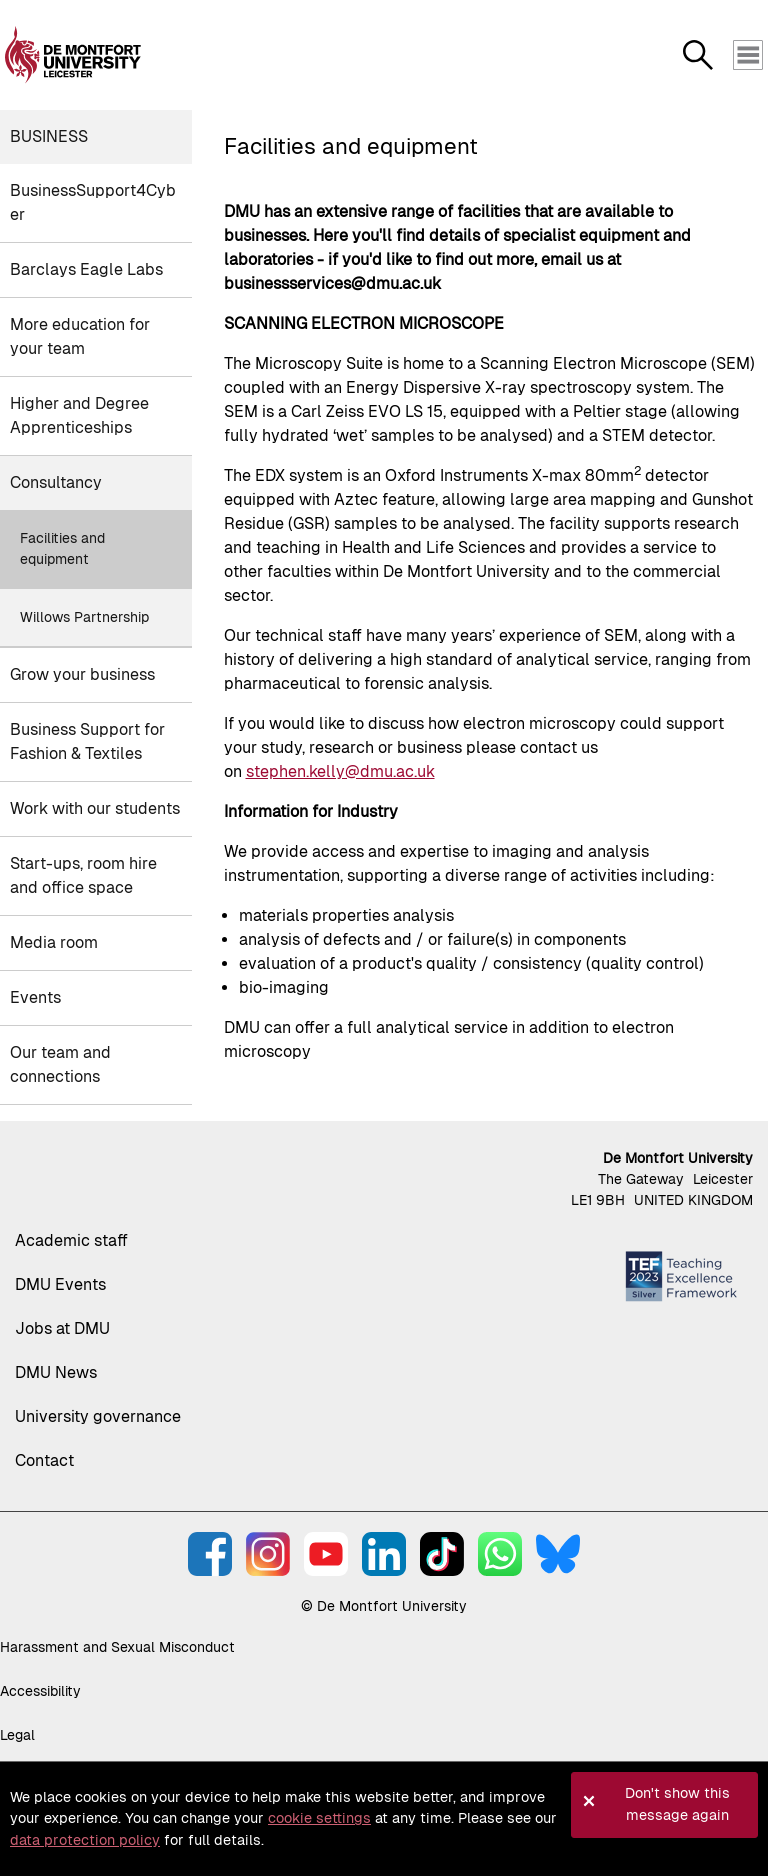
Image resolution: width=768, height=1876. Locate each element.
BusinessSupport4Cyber (93, 202)
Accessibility (40, 1691)
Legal (17, 1735)
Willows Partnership (84, 617)
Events (35, 997)
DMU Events (60, 1284)
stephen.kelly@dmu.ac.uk (340, 771)
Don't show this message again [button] (677, 1804)
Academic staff (71, 1240)
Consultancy (56, 482)
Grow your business (82, 674)
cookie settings (319, 1818)
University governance (98, 1416)
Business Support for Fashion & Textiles (87, 741)
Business (49, 136)
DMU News (56, 1372)
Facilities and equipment (62, 548)
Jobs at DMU (62, 1328)
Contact (44, 1460)
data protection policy (85, 1840)
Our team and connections (60, 1064)
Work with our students (95, 808)
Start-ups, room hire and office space (83, 875)
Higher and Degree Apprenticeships (79, 415)
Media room (54, 942)
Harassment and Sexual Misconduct (117, 1647)
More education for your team (80, 336)
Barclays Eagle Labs (86, 269)
